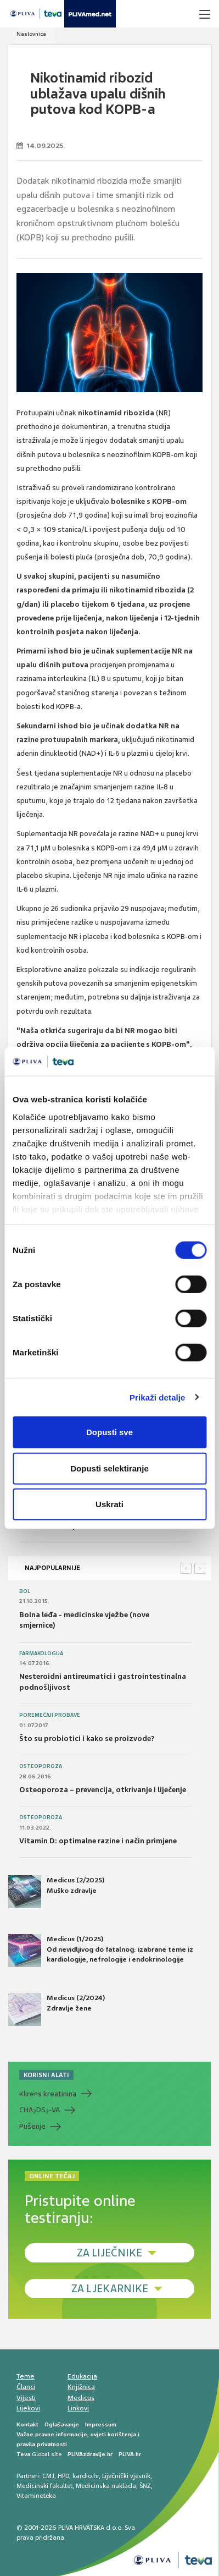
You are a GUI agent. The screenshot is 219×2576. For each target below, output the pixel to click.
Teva (23, 2454)
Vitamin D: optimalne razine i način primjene (98, 1841)
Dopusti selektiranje (109, 1468)
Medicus (81, 2397)
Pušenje (32, 2126)
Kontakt (27, 2424)
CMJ (48, 2476)
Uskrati (109, 1504)
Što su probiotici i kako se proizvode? (87, 1738)
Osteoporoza (40, 1766)
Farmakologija (41, 1653)
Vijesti (26, 2397)
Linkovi (78, 2408)
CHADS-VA (39, 2110)
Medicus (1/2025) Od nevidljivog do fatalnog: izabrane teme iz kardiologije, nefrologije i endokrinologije (100, 1950)
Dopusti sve (109, 1432)
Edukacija (82, 2376)
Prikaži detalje (158, 1397)
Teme (25, 2376)
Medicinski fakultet (44, 2486)
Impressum (100, 2424)
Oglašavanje (61, 2424)
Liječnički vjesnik (126, 2476)
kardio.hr (85, 2476)
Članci (25, 2386)
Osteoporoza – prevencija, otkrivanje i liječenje (102, 1789)
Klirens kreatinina (47, 2094)
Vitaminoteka (36, 2496)
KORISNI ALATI (46, 2075)
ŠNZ (145, 2486)
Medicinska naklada (106, 2486)
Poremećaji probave (49, 1715)
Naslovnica (31, 33)
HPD (63, 2476)
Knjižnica (81, 2386)
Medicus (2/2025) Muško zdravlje (56, 1891)
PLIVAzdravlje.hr (90, 2454)
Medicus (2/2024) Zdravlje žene (56, 2009)
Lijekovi (28, 2408)
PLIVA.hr (130, 2454)
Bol (24, 1591)
